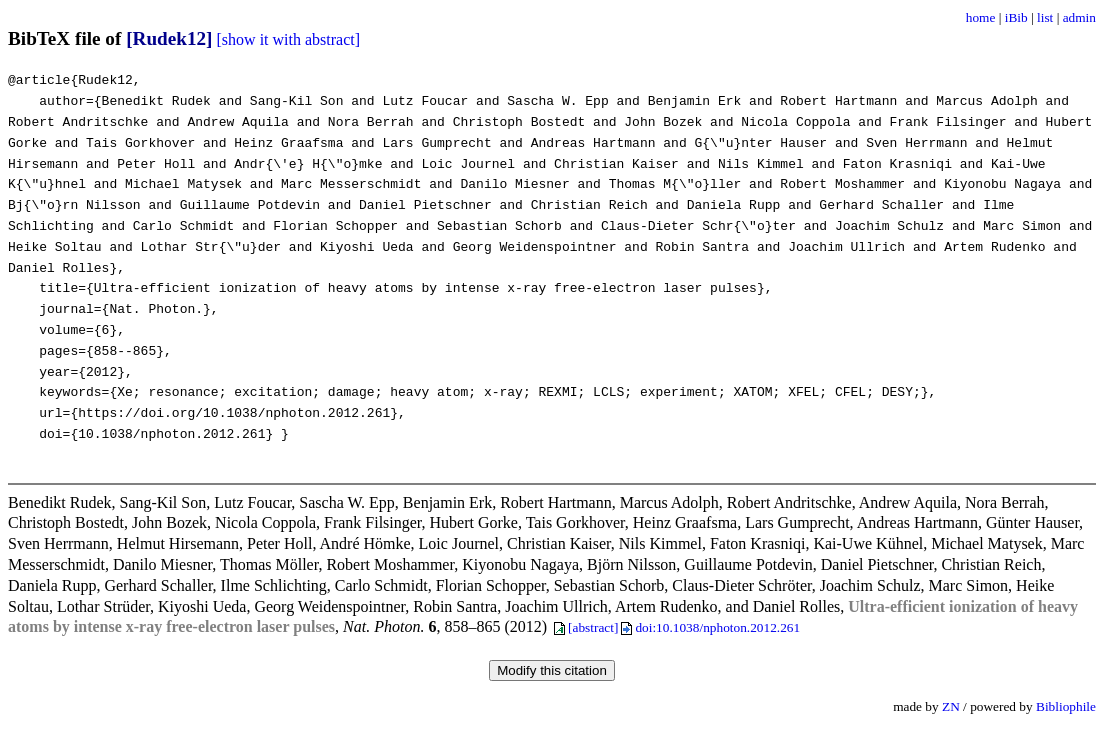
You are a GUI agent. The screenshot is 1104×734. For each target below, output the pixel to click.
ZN (951, 706)
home (981, 17)
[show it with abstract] (289, 39)
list (1045, 17)
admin (1079, 17)
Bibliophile (1066, 706)
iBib (1016, 17)
